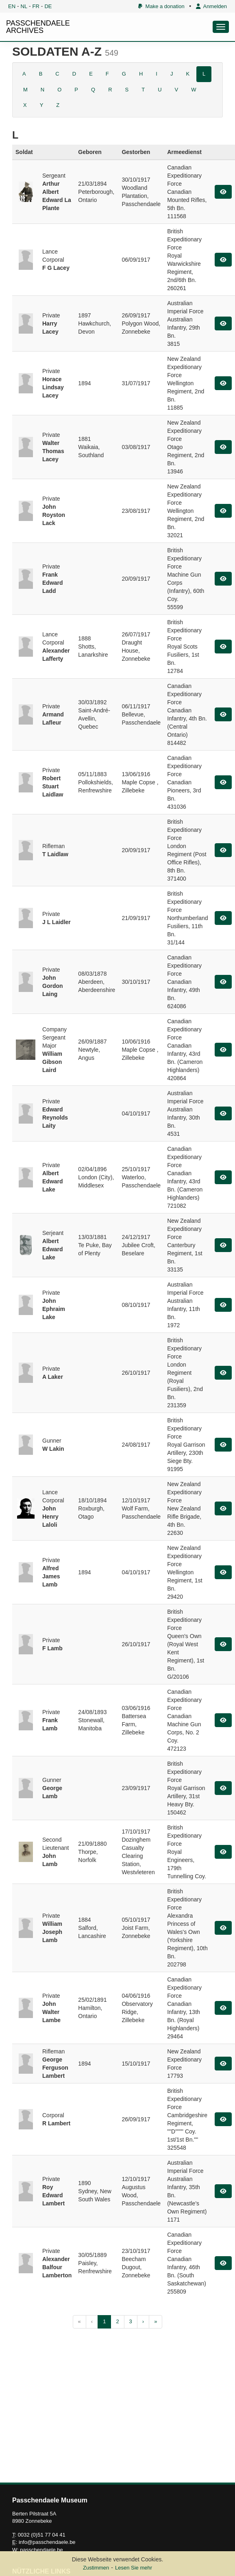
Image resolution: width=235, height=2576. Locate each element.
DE (48, 6)
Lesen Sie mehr (133, 2568)
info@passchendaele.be (47, 2542)
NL (24, 6)
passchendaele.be (41, 2550)
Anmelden (211, 6)
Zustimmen (96, 2568)
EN (11, 6)
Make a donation (161, 6)
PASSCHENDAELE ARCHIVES (38, 27)
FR (36, 6)
